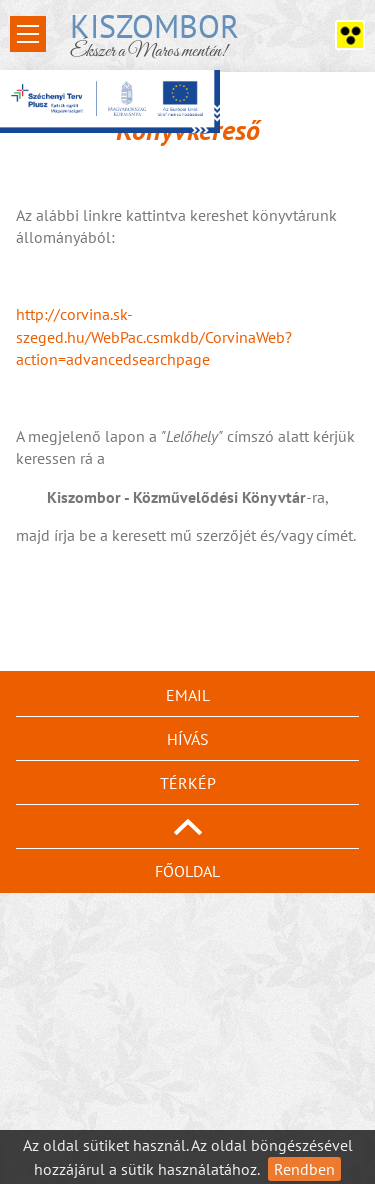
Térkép (188, 783)
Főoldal (187, 871)
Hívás (188, 739)
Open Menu (28, 34)
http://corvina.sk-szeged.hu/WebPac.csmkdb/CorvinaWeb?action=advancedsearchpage (154, 336)
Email (188, 695)
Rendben (304, 1169)
